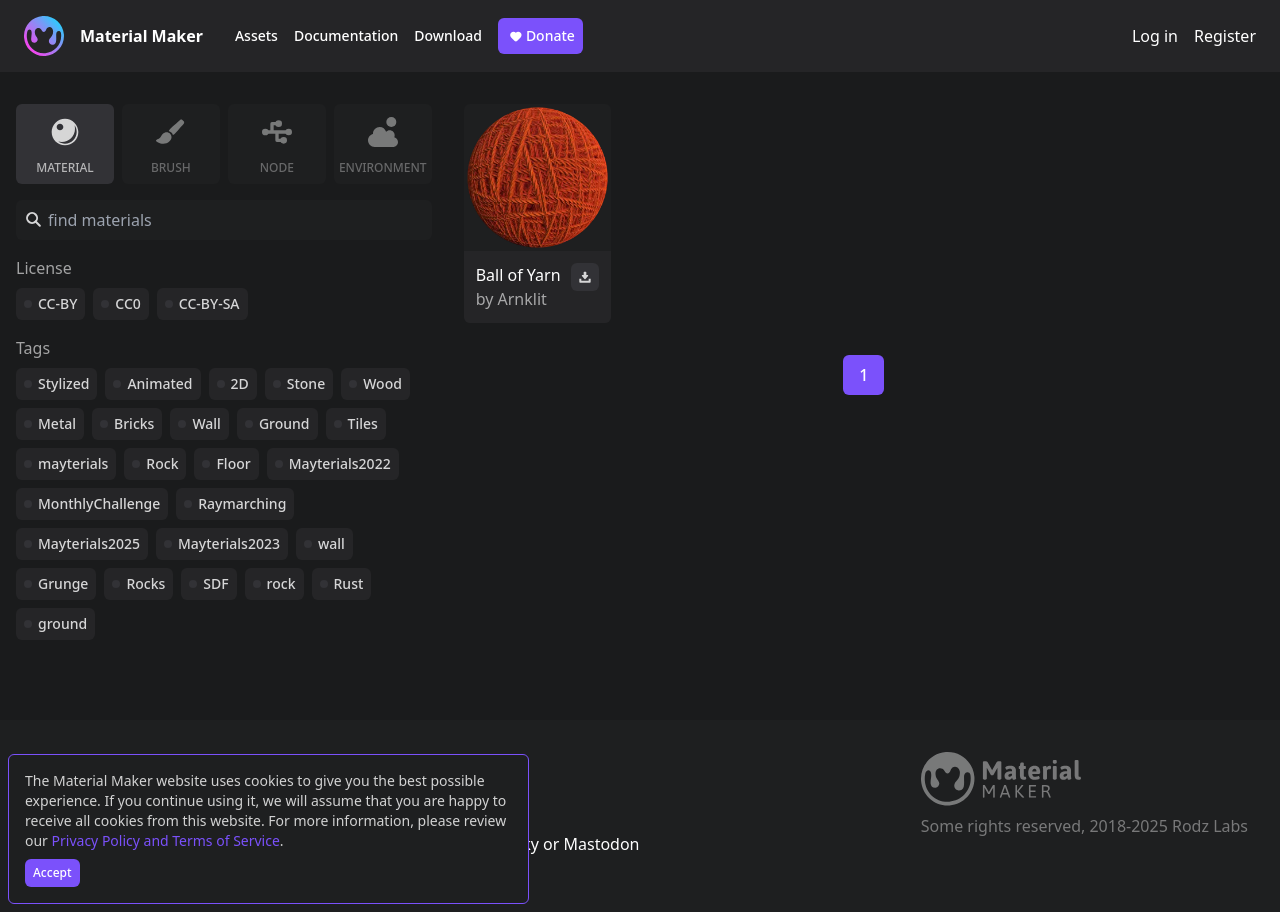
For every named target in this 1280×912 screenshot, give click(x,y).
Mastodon (601, 844)
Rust (349, 583)
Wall (206, 423)
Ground (284, 423)
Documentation (346, 35)
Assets (256, 35)
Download (448, 35)
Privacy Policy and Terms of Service (166, 840)
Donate (540, 36)
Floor (233, 463)
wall (331, 543)
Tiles (363, 423)
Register (1225, 36)
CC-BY (57, 303)
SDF (215, 583)
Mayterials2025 (89, 543)
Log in (1155, 36)
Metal (57, 423)
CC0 (128, 303)
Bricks (134, 423)
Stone (306, 383)
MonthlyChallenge (99, 503)
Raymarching (242, 503)
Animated (159, 383)
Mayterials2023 (229, 543)
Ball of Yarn (518, 275)
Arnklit (522, 299)
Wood (382, 383)
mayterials (73, 463)
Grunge (63, 583)
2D (240, 383)
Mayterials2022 (340, 463)
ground (62, 623)
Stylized (63, 383)
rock (281, 583)
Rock (162, 463)
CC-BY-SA (209, 303)
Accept (52, 872)
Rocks (145, 583)
